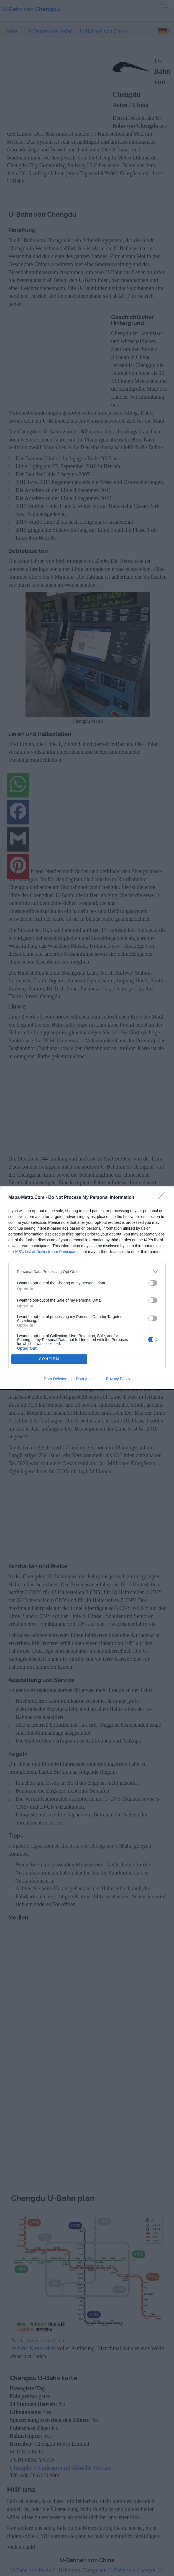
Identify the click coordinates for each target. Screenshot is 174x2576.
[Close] (163, 1197)
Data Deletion (55, 1379)
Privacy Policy (118, 1379)
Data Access (87, 1379)
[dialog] (87, 1288)
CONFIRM (49, 1359)
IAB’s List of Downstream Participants (47, 1251)
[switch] (152, 1283)
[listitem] (87, 1272)
